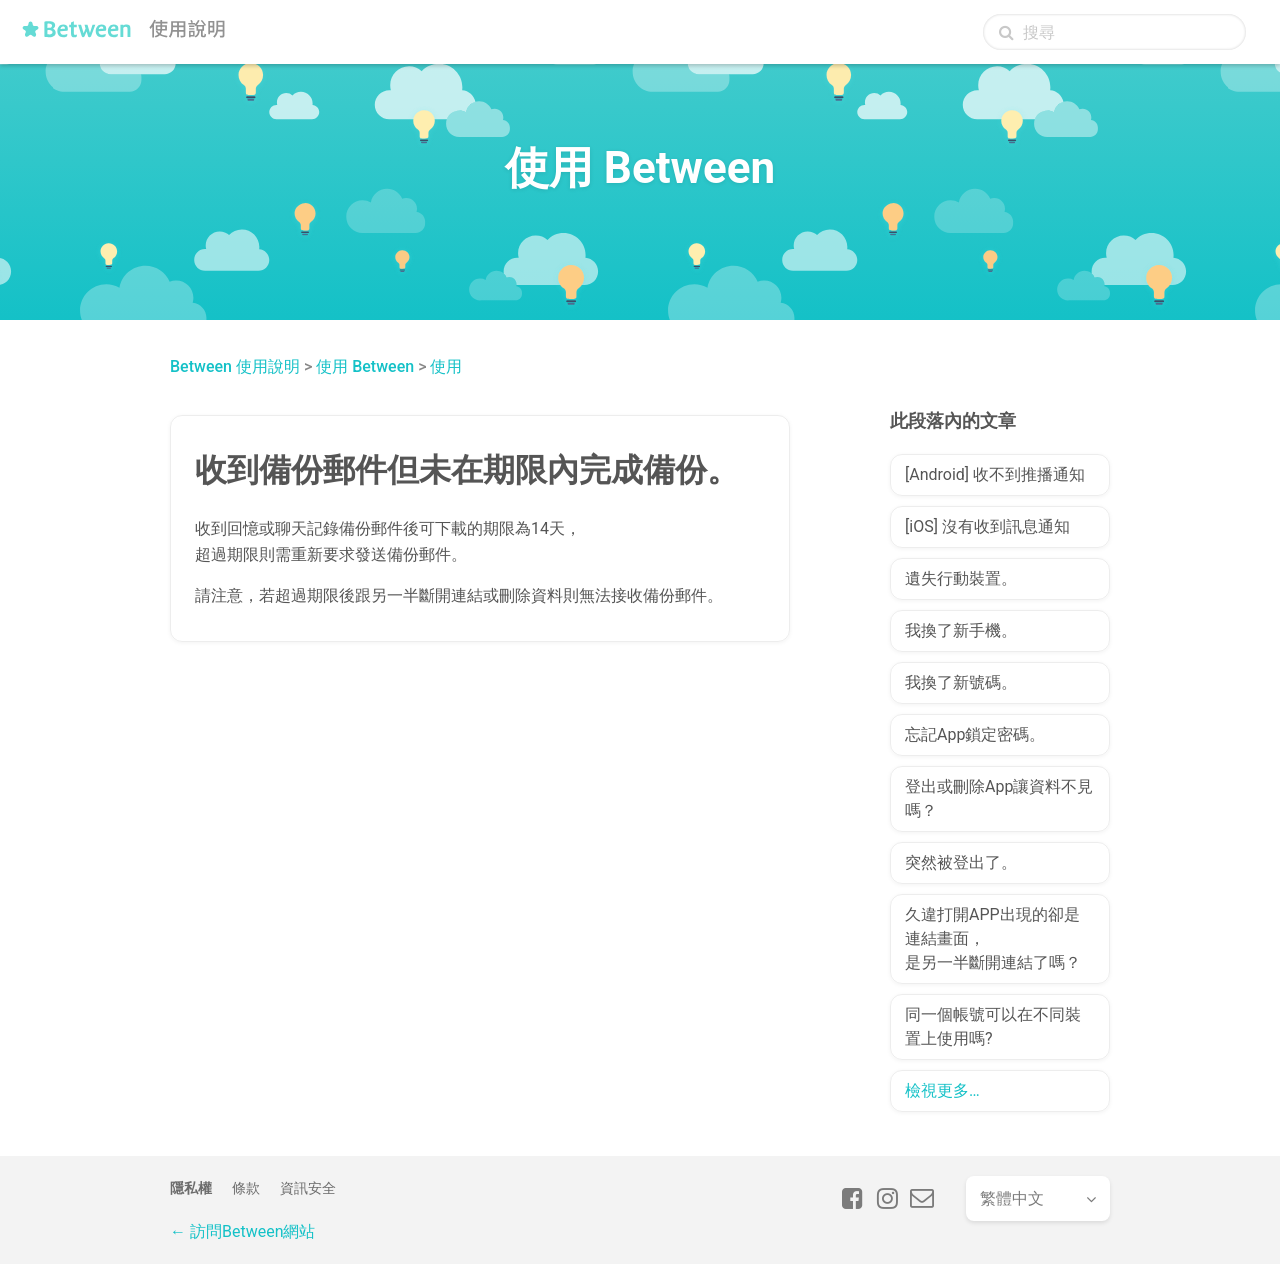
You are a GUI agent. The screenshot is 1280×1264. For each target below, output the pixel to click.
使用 (446, 366)
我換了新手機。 (961, 630)
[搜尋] (1114, 32)
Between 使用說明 (235, 366)
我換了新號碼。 (961, 682)
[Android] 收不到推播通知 (995, 474)
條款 (246, 1188)
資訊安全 (308, 1188)
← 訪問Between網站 (242, 1231)
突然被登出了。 (961, 862)
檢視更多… (942, 1090)
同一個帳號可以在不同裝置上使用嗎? (993, 1026)
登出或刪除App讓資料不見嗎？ (999, 798)
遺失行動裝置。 (961, 578)
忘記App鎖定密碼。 (975, 734)
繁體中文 (1012, 1198)
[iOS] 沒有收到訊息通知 (987, 526)
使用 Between (365, 366)
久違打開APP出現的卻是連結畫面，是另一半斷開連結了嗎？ (993, 938)
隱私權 (191, 1188)
